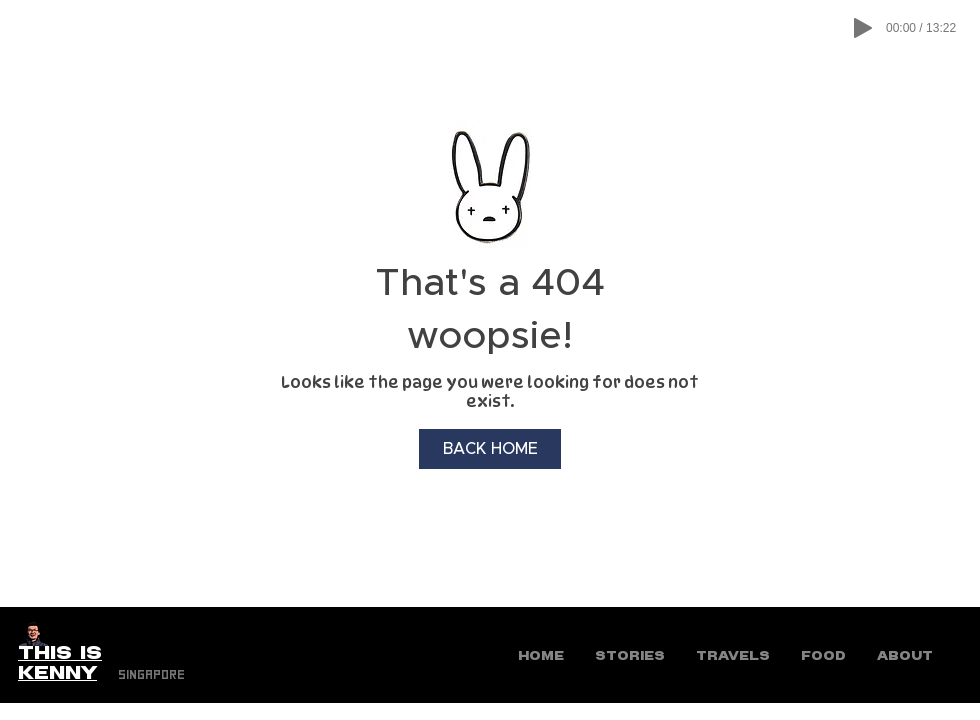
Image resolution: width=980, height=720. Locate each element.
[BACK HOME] (490, 449)
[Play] (863, 28)
